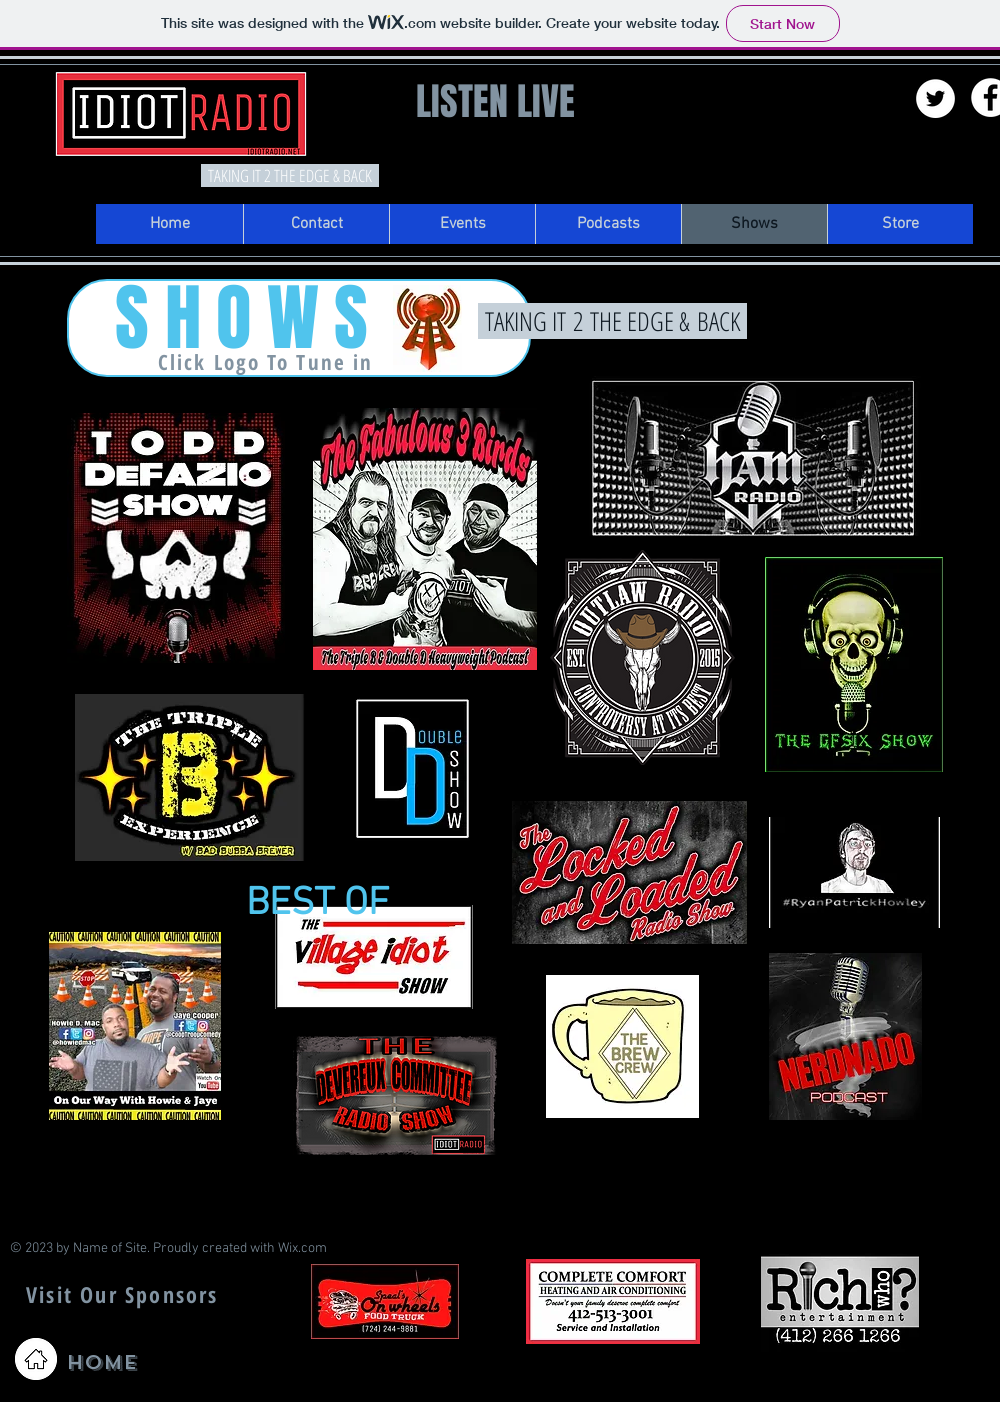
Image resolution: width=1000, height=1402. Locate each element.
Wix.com (302, 1248)
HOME (101, 1362)
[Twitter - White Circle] (935, 98)
